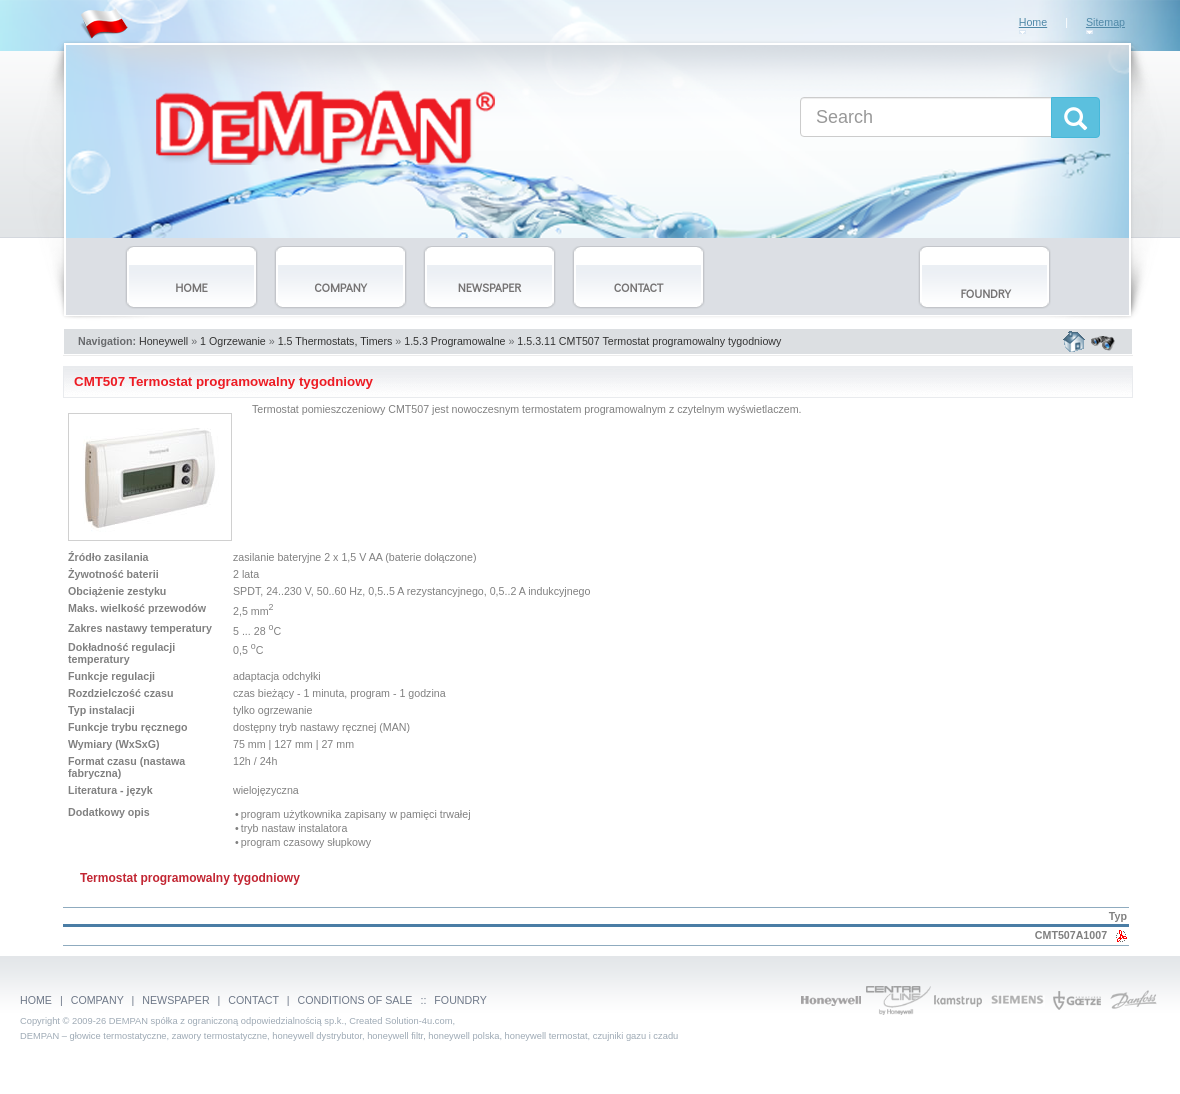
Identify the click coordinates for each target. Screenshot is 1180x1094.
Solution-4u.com (418, 1021)
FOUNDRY (460, 1000)
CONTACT (253, 1000)
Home (1033, 22)
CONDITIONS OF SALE (355, 1000)
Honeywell (163, 341)
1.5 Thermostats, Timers (335, 341)
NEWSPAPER (175, 1000)
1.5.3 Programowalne (454, 341)
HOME (36, 1000)
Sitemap (1105, 22)
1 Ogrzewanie (233, 341)
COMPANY (97, 1000)
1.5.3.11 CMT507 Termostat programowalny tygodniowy (649, 341)
